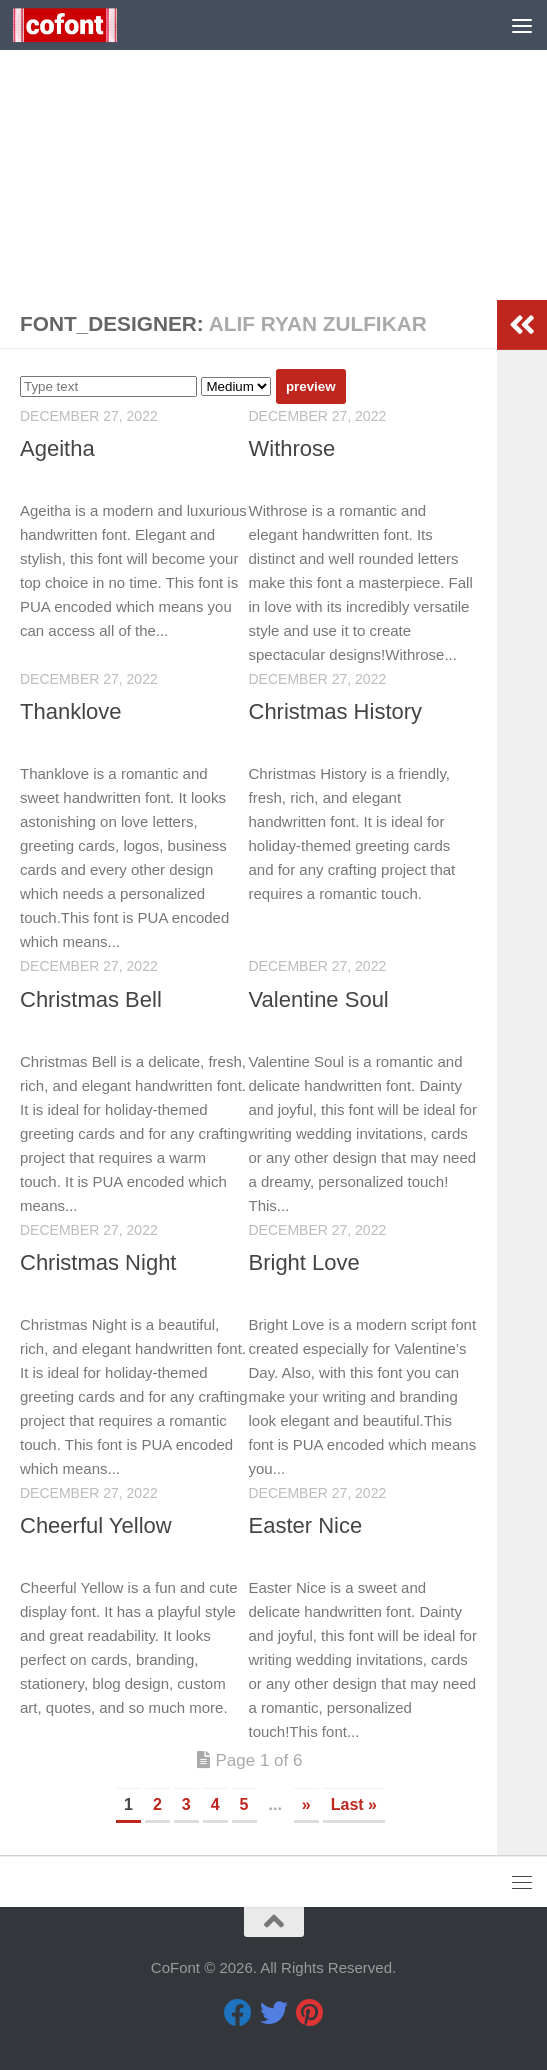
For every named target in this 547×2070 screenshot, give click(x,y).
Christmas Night (98, 1262)
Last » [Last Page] (354, 1804)
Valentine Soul (319, 999)
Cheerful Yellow (96, 1525)
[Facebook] (238, 2013)
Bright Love (304, 1262)
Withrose (292, 448)
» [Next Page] (306, 1804)
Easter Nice (306, 1525)
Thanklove (71, 711)
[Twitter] (274, 2013)
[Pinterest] (310, 2013)
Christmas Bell (91, 999)
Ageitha (57, 448)
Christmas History (336, 711)
